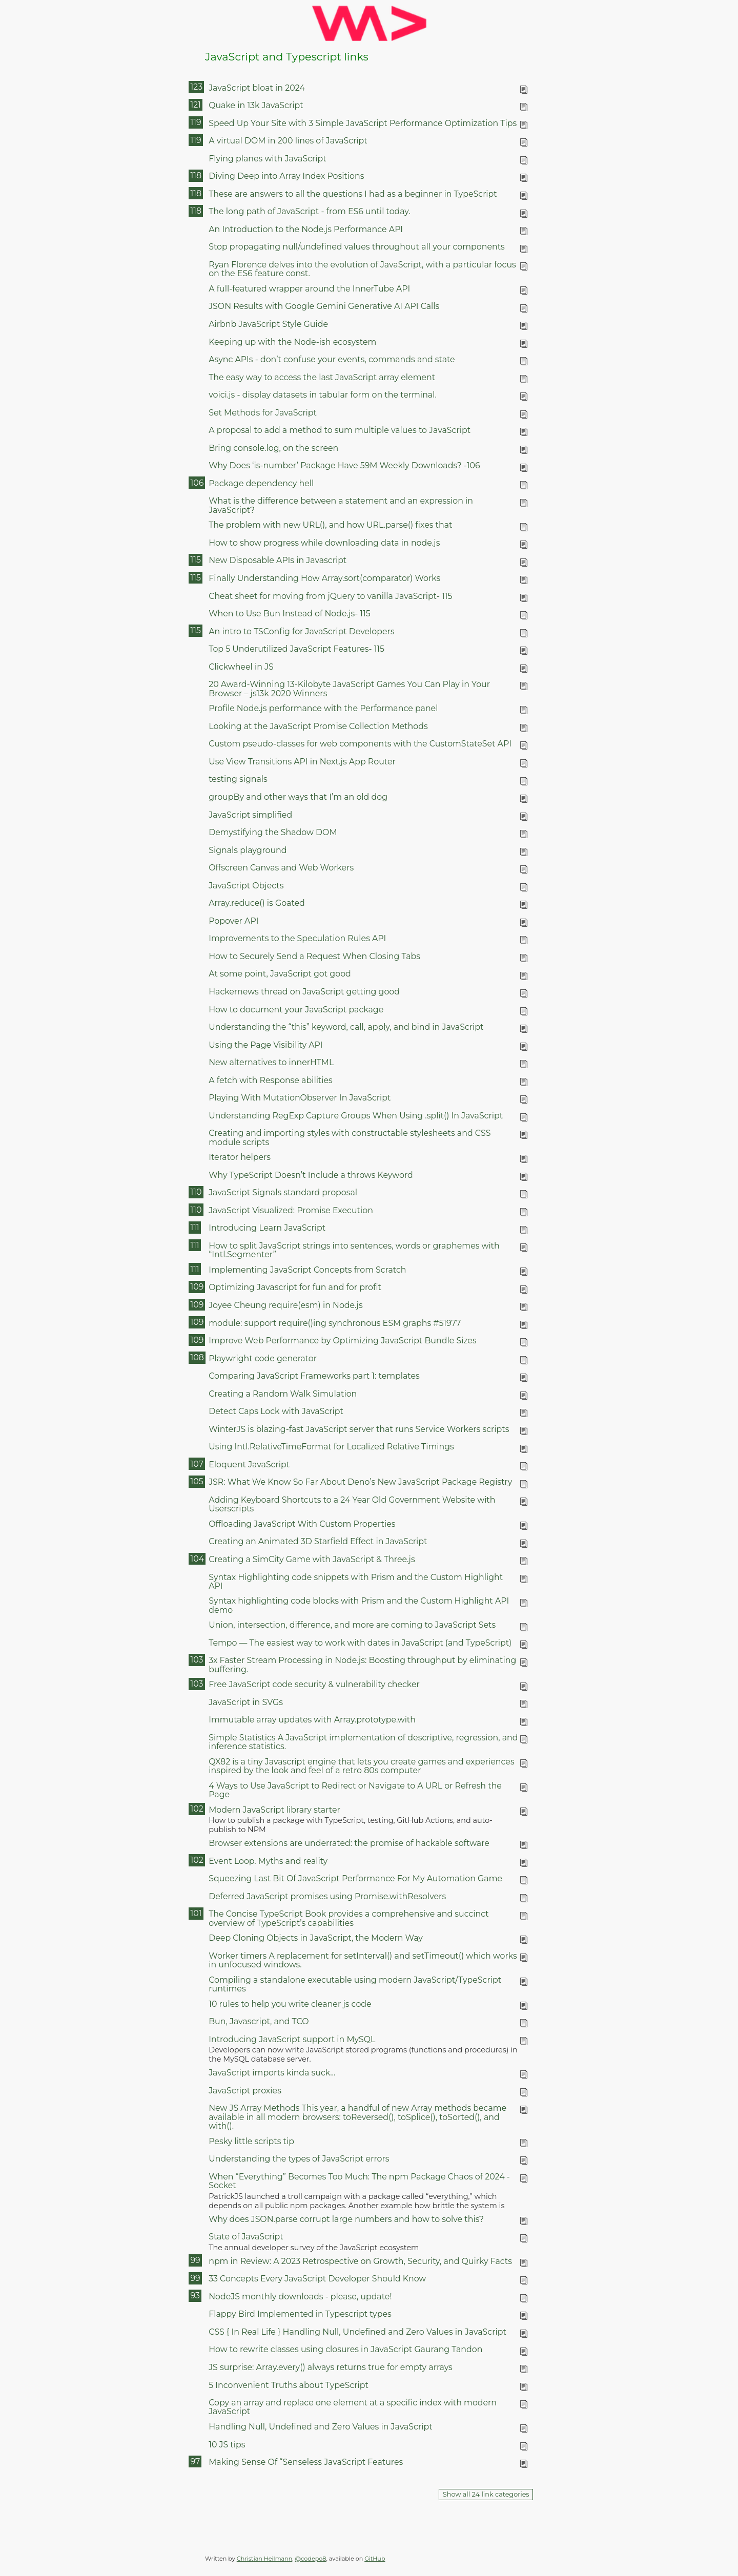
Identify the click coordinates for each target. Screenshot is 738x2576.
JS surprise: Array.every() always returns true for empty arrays (331, 2367)
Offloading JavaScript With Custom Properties (302, 1524)
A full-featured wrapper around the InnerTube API (309, 289)
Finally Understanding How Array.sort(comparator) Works (324, 578)
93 (194, 2295)
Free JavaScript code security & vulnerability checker (314, 1684)
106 (196, 483)
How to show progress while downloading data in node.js (324, 543)
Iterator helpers (240, 1157)
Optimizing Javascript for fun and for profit (295, 1287)
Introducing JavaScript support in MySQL (292, 2039)
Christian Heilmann (264, 2558)
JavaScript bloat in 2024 (257, 88)
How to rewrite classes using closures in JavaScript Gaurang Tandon (345, 2349)
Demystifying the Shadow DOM (273, 832)
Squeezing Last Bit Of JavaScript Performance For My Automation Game (355, 1878)
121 (195, 105)
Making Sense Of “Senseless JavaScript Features (306, 2462)
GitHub (374, 2558)
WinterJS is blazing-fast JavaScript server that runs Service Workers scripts (359, 1429)
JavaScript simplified (250, 815)
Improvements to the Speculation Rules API (297, 938)
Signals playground (247, 850)
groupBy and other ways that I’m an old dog (298, 797)
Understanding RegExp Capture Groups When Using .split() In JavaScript (356, 1115)
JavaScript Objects (246, 885)
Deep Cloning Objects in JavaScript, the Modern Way (316, 1938)
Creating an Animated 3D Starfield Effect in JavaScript (318, 1541)
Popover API (233, 921)
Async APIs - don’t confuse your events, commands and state (332, 359)
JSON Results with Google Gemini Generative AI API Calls (324, 306)
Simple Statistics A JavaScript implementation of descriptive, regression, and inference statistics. (363, 1742)
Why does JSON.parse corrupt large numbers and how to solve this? (346, 2219)
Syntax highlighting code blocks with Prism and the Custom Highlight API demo (359, 1605)
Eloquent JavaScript (249, 1464)
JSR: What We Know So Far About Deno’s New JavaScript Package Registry (360, 1482)
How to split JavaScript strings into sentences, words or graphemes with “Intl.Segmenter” (354, 1250)
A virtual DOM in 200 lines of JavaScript (288, 141)
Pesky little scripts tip (251, 2141)
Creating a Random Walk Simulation (283, 1394)
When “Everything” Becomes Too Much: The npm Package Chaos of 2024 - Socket (359, 2181)
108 (196, 1357)
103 (196, 1660)
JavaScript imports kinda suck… (272, 2073)
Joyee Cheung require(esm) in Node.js (285, 1305)
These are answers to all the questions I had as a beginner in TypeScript (353, 194)
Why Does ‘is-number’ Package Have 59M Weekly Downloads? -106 (344, 465)
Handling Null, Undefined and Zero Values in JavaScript (320, 2427)
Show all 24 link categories (486, 2494)
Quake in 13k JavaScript (256, 105)
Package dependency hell (261, 483)
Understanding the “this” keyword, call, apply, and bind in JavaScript (346, 1027)
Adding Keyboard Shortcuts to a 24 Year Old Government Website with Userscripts (352, 1504)
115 (195, 560)
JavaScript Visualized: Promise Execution (291, 1210)
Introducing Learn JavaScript (267, 1228)
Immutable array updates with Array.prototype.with (312, 1720)
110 (195, 1192)
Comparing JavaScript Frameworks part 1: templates (314, 1376)
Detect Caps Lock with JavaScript (276, 1411)
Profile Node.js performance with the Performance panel (323, 708)
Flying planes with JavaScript (267, 158)
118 (195, 175)
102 (196, 1809)
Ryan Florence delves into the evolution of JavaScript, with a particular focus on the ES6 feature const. (362, 269)
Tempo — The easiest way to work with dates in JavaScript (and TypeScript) (360, 1643)
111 (194, 1227)
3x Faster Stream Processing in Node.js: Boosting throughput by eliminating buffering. (362, 1664)
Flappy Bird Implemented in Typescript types (300, 2314)
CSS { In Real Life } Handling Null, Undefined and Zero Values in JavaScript (357, 2332)
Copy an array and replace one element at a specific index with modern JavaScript (353, 2407)
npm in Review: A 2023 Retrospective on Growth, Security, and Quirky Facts (360, 2261)
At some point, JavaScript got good (280, 974)
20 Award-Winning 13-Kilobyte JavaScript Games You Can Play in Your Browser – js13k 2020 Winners (349, 688)
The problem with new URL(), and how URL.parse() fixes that (330, 525)
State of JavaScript (246, 2236)
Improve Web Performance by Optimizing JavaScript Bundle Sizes (342, 1340)
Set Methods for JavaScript (263, 413)
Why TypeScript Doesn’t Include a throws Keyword (311, 1175)
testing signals (238, 779)
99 (195, 2260)
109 (196, 1287)
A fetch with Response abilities (271, 1080)
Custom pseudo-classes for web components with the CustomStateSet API (360, 744)
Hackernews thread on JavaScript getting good (304, 991)
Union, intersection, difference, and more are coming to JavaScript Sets (352, 1625)
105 (196, 1481)
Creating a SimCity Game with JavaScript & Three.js (312, 1559)
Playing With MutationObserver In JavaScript (300, 1098)
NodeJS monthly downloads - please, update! (300, 2296)
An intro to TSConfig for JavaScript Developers (301, 631)
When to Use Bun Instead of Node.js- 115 (290, 613)
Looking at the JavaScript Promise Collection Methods (318, 726)
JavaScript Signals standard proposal (283, 1192)
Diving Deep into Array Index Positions (286, 176)
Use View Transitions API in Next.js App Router (302, 761)
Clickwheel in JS (241, 667)
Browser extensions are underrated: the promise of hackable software (349, 1843)
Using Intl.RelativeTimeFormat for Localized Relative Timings (331, 1446)
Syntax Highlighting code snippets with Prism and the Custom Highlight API (356, 1581)
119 (195, 122)
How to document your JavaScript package (296, 1009)
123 (196, 87)
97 (195, 2461)
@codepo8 (310, 2558)
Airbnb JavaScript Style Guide (268, 324)
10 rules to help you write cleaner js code (290, 2004)
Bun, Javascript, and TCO (259, 2021)
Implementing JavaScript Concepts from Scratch (307, 1270)
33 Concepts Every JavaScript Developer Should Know (317, 2278)
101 (195, 1913)
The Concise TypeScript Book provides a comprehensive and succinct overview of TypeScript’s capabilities (348, 1918)
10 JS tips (227, 2444)
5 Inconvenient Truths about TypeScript (288, 2385)
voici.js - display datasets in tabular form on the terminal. (323, 395)
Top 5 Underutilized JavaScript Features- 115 (296, 649)
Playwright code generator (263, 1358)
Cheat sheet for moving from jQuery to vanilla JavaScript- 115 (330, 596)
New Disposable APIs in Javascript (277, 560)
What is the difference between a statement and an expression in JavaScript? (341, 505)
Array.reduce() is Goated (257, 903)
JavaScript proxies (245, 2090)
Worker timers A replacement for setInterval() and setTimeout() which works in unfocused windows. (363, 1960)
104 (197, 1559)
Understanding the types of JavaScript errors (299, 2159)
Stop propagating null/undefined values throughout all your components (357, 247)
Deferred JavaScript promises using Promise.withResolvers (327, 1896)
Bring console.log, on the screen (273, 448)
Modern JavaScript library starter (274, 1810)
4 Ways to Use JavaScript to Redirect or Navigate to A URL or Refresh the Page (355, 1790)
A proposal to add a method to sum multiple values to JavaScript (339, 430)
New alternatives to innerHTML (271, 1062)
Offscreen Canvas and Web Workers (281, 867)
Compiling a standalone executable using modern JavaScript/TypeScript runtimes (355, 1984)
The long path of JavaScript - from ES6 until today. (310, 211)
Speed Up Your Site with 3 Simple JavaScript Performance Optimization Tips (363, 123)
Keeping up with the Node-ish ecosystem (292, 342)
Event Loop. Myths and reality (268, 1861)
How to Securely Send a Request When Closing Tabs (314, 956)
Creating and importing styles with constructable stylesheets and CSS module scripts (349, 1137)
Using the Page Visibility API (265, 1045)
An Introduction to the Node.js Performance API (306, 229)
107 (196, 1464)
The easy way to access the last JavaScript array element (322, 377)
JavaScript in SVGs (246, 1702)
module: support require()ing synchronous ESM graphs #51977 (335, 1323)
